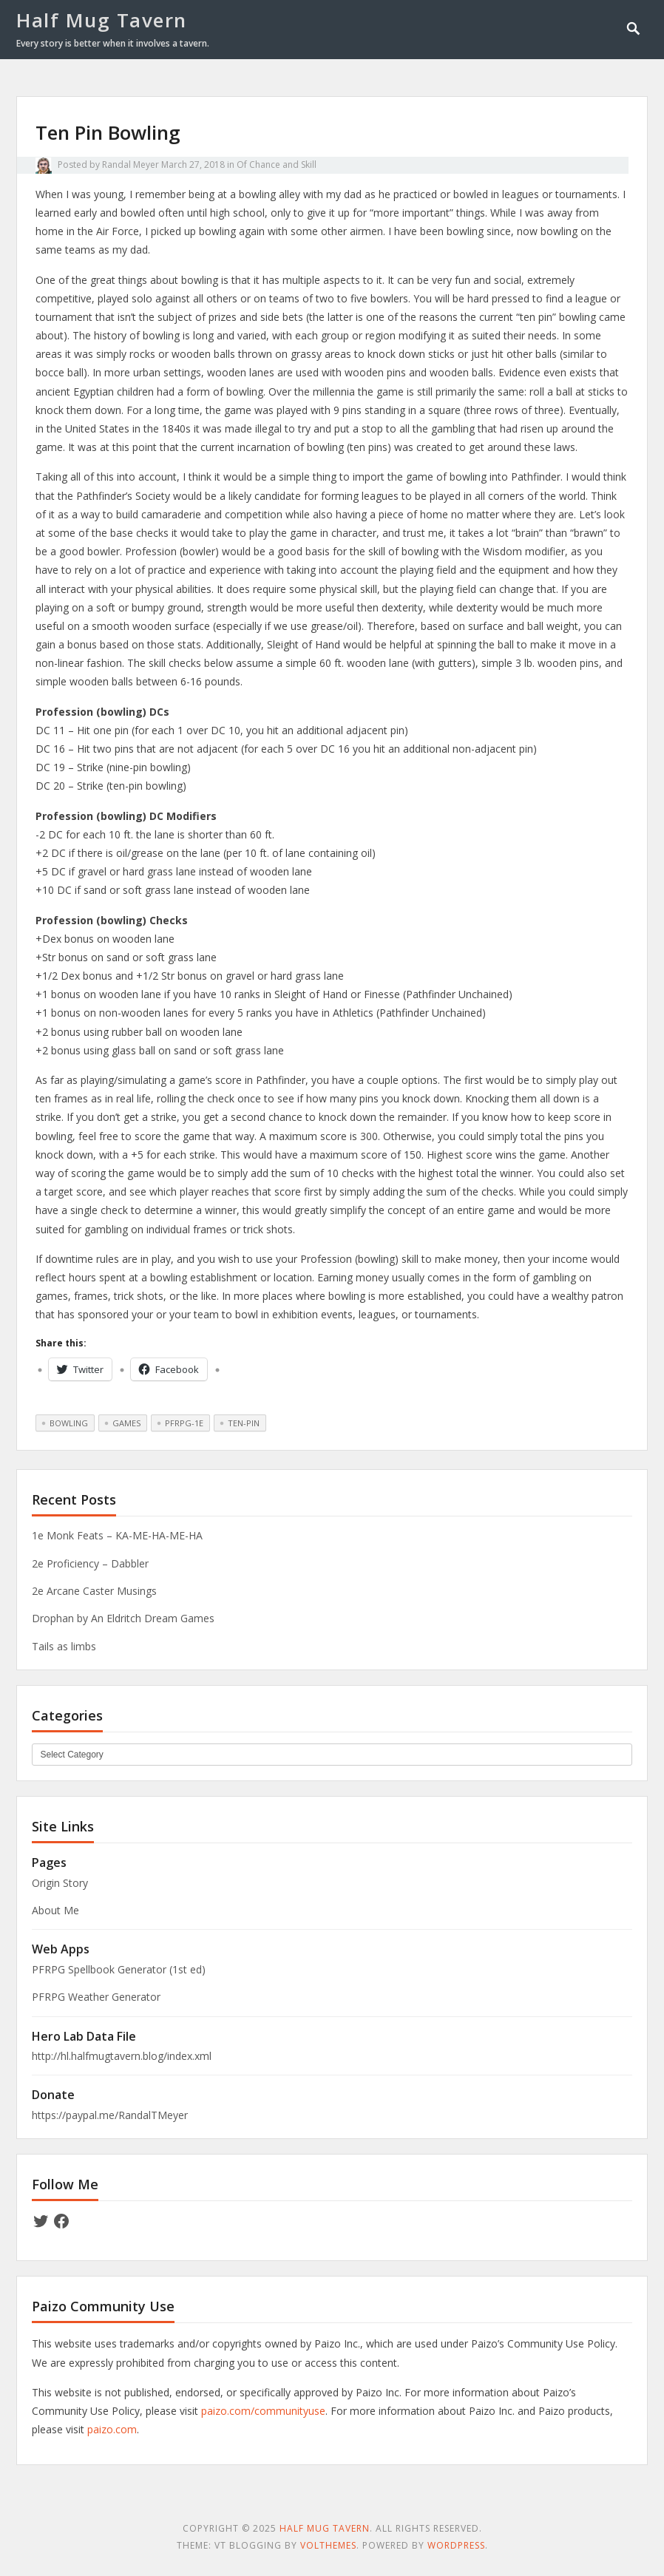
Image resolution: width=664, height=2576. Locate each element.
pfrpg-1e (184, 1422)
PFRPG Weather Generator (96, 1997)
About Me (55, 1910)
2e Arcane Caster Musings (94, 1591)
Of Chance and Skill (276, 164)
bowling (69, 1422)
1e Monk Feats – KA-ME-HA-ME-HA (117, 1535)
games (126, 1422)
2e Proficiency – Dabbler (90, 1563)
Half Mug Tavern (101, 20)
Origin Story (60, 1883)
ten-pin (244, 1422)
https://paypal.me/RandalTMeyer (110, 2115)
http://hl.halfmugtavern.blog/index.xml (121, 2056)
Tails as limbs (64, 1646)
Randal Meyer (130, 164)
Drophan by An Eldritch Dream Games (123, 1618)
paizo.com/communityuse (263, 2411)
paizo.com (112, 2429)
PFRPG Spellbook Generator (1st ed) (119, 1969)
